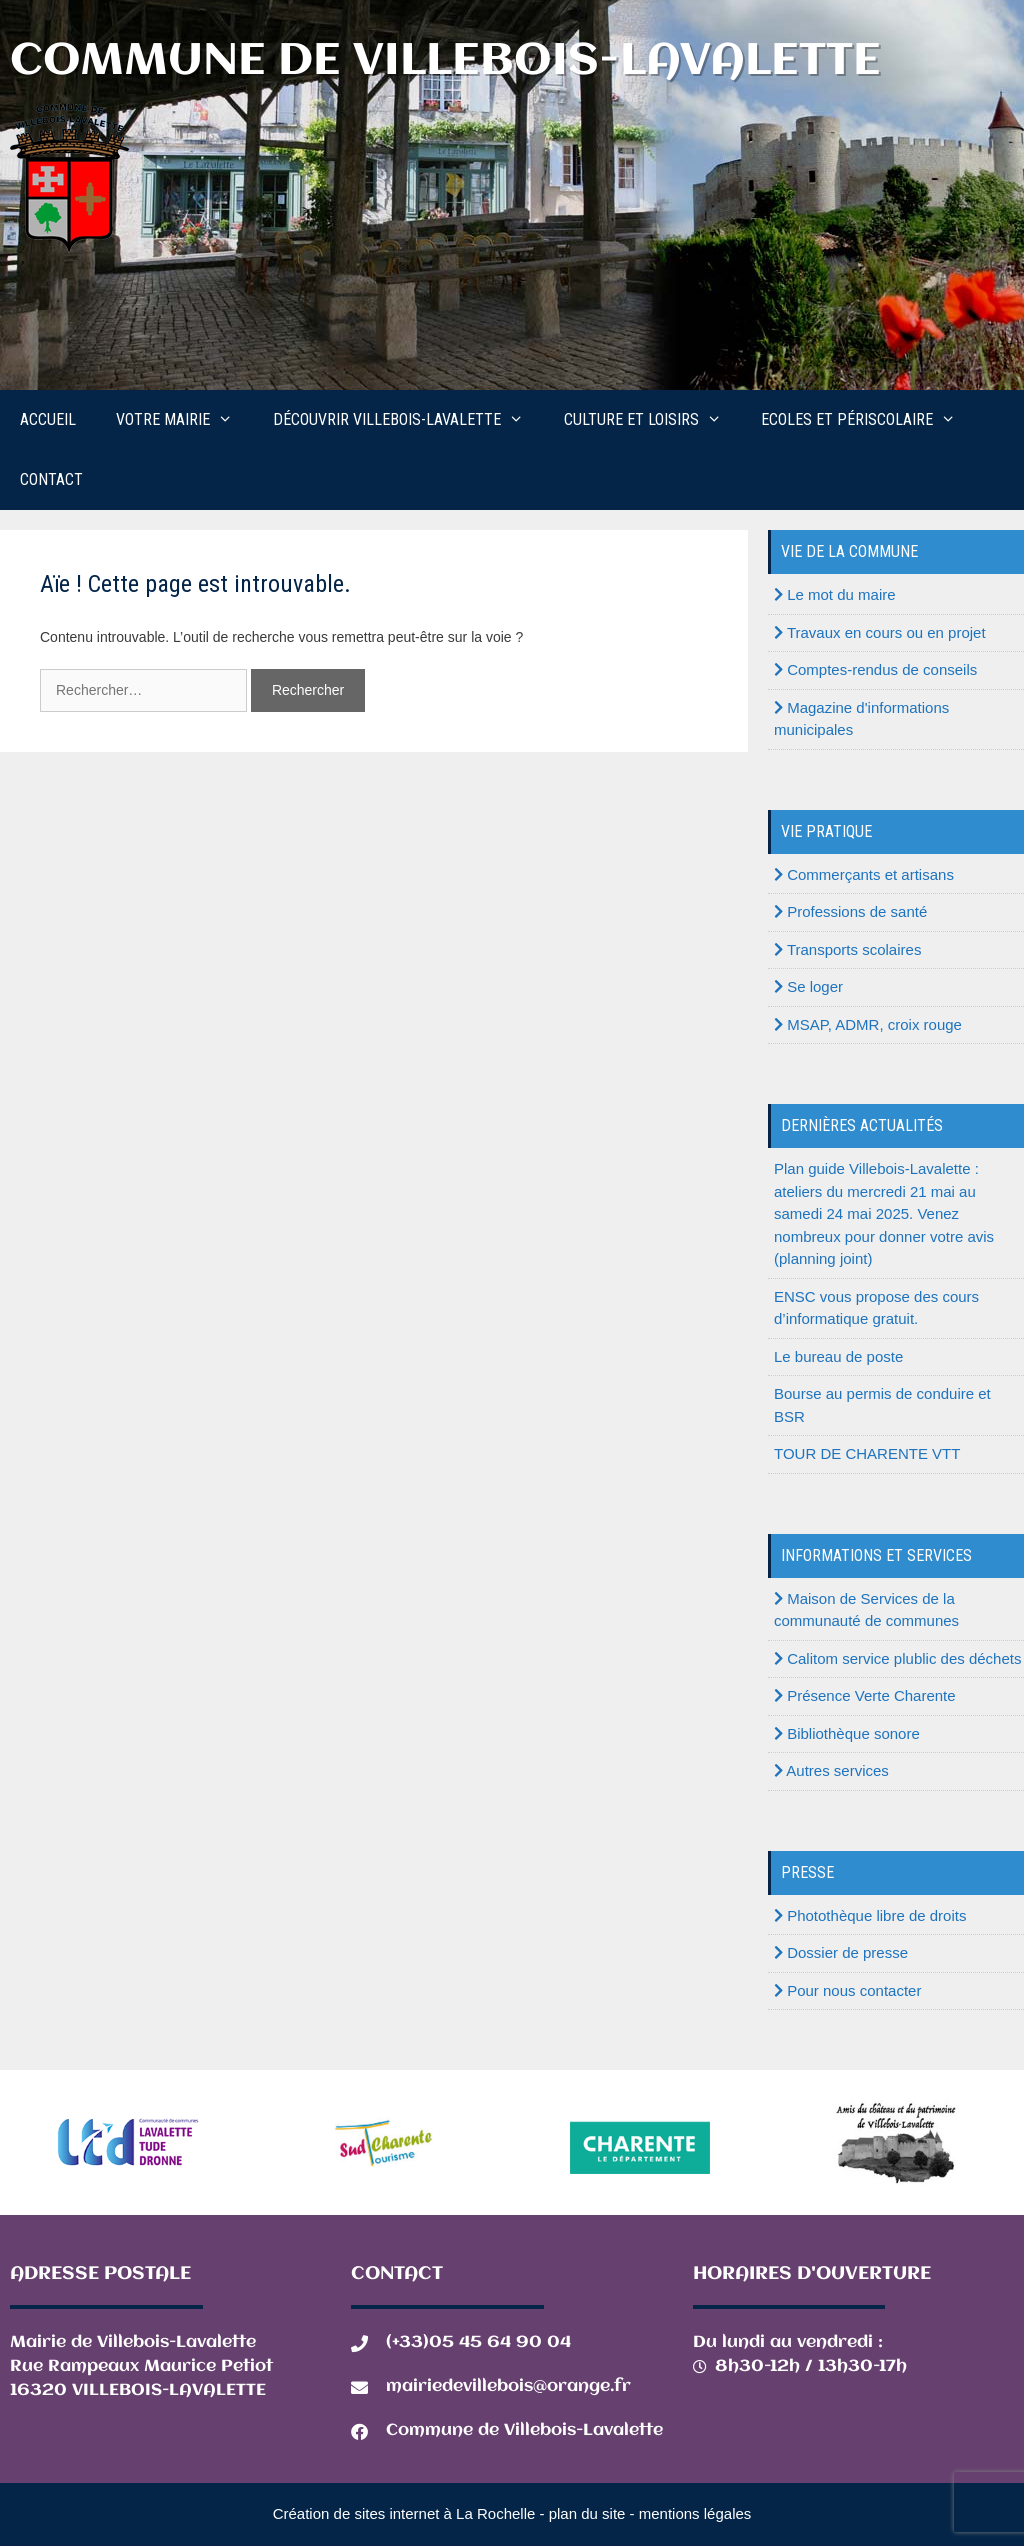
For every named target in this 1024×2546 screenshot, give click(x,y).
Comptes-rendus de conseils (875, 669)
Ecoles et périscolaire (868, 420)
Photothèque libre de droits (870, 1915)
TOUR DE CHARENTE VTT (867, 1453)
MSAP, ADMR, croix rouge (868, 1024)
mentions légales (695, 2513)
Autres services (831, 1770)
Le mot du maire (835, 594)
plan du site (587, 2513)
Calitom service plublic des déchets (897, 1658)
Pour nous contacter (847, 1990)
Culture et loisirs (653, 420)
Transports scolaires (847, 949)
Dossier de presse (841, 1952)
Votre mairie (184, 420)
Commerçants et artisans (864, 874)
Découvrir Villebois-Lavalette (408, 420)
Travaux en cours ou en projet (880, 632)
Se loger (808, 986)
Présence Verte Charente (865, 1695)
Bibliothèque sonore (847, 1733)
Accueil (48, 419)
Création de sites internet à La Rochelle (404, 2513)
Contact (51, 479)
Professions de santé (850, 911)
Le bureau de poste (838, 1356)
